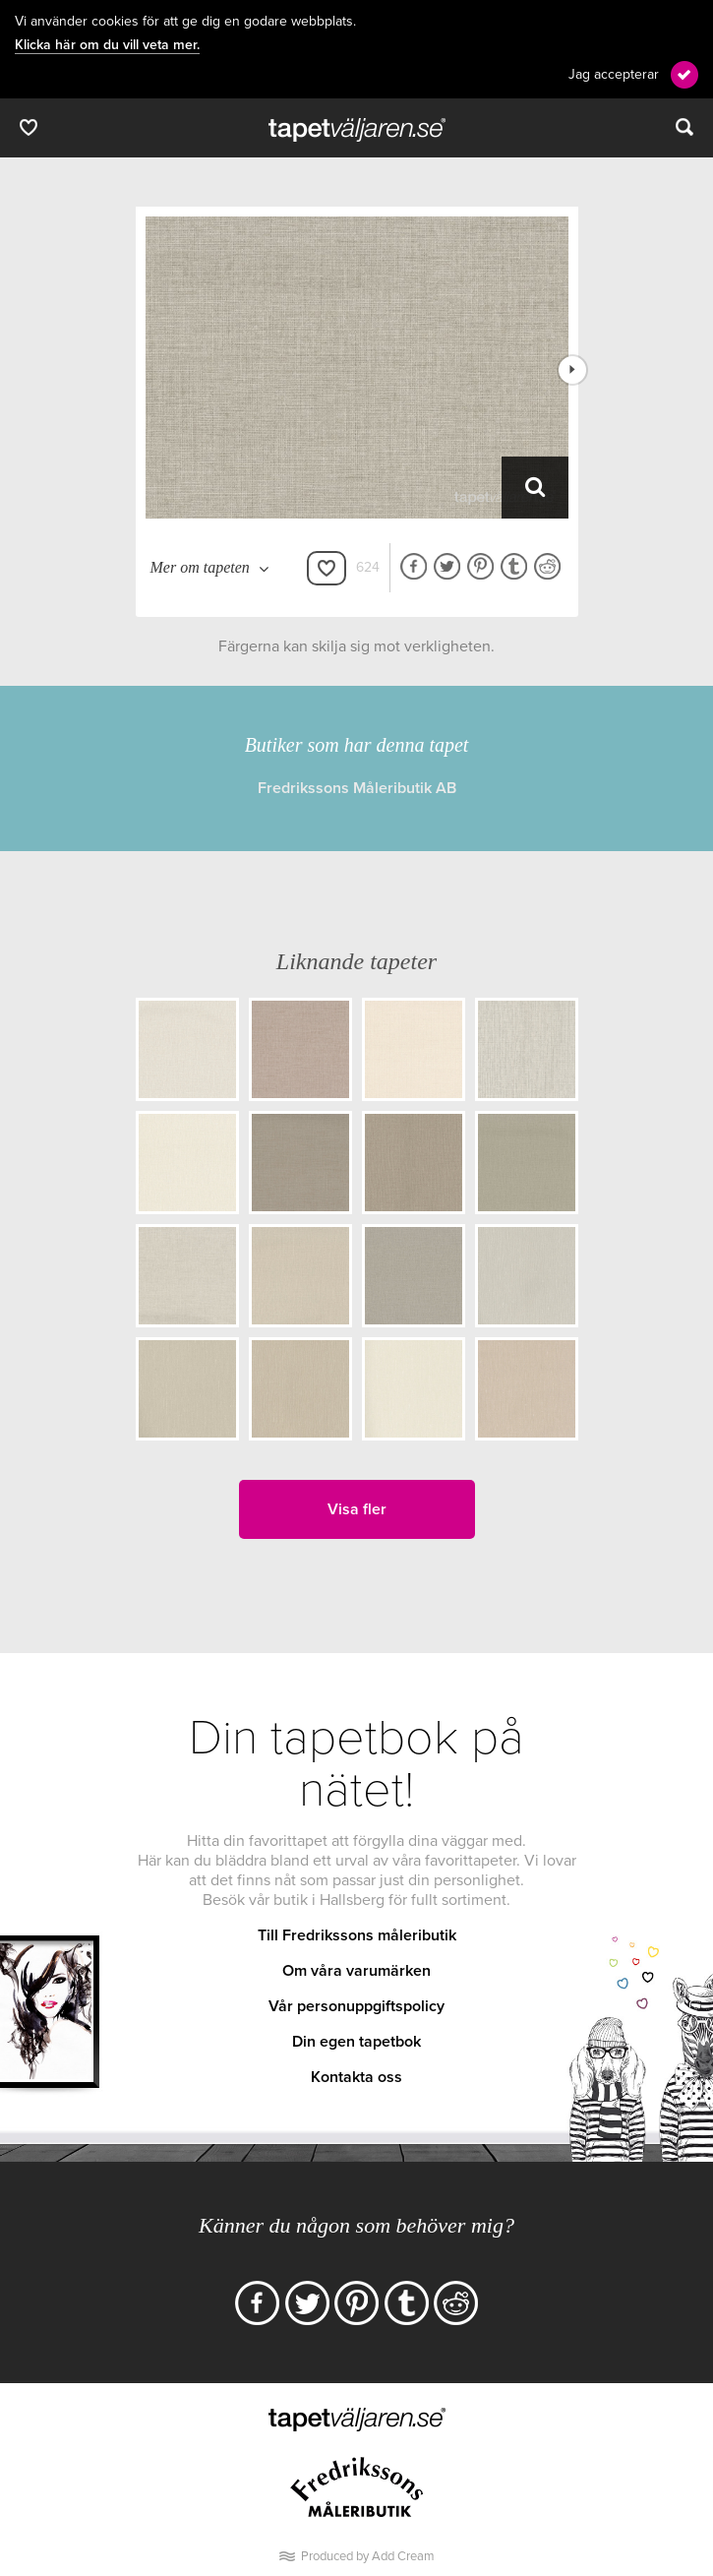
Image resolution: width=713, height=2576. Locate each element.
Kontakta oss (356, 2077)
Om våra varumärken (356, 1971)
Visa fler (356, 1509)
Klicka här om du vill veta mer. (107, 45)
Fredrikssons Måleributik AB (357, 788)
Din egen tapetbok (356, 2042)
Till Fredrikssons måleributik (357, 1935)
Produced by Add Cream (368, 2556)
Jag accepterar (613, 74)
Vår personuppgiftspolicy (356, 2006)
